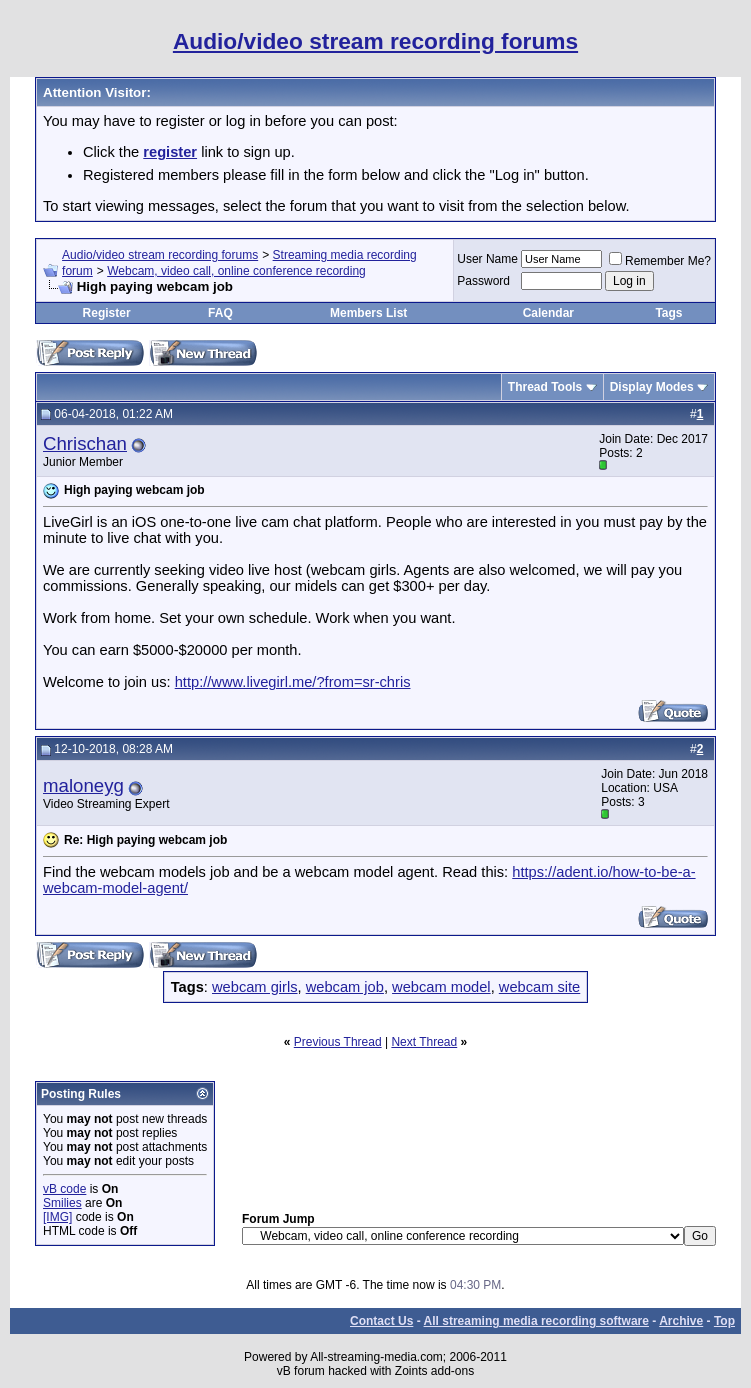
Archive (681, 1321)
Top (724, 1321)
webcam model (441, 987)
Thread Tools (545, 387)
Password (483, 281)
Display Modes (652, 387)
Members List (368, 313)
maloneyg (83, 785)
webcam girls (255, 987)
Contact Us (381, 1321)
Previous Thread (338, 1042)
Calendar (548, 313)
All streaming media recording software (536, 1321)
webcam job (345, 987)
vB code (64, 1189)
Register (107, 313)
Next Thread (424, 1042)
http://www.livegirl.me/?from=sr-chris (293, 682)
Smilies (62, 1203)
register (170, 152)
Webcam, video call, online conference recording (236, 271)
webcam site (539, 987)
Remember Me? (660, 261)
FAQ (220, 313)
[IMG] (57, 1217)
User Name (487, 259)
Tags (668, 313)
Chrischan (85, 443)
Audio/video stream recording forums (160, 255)
